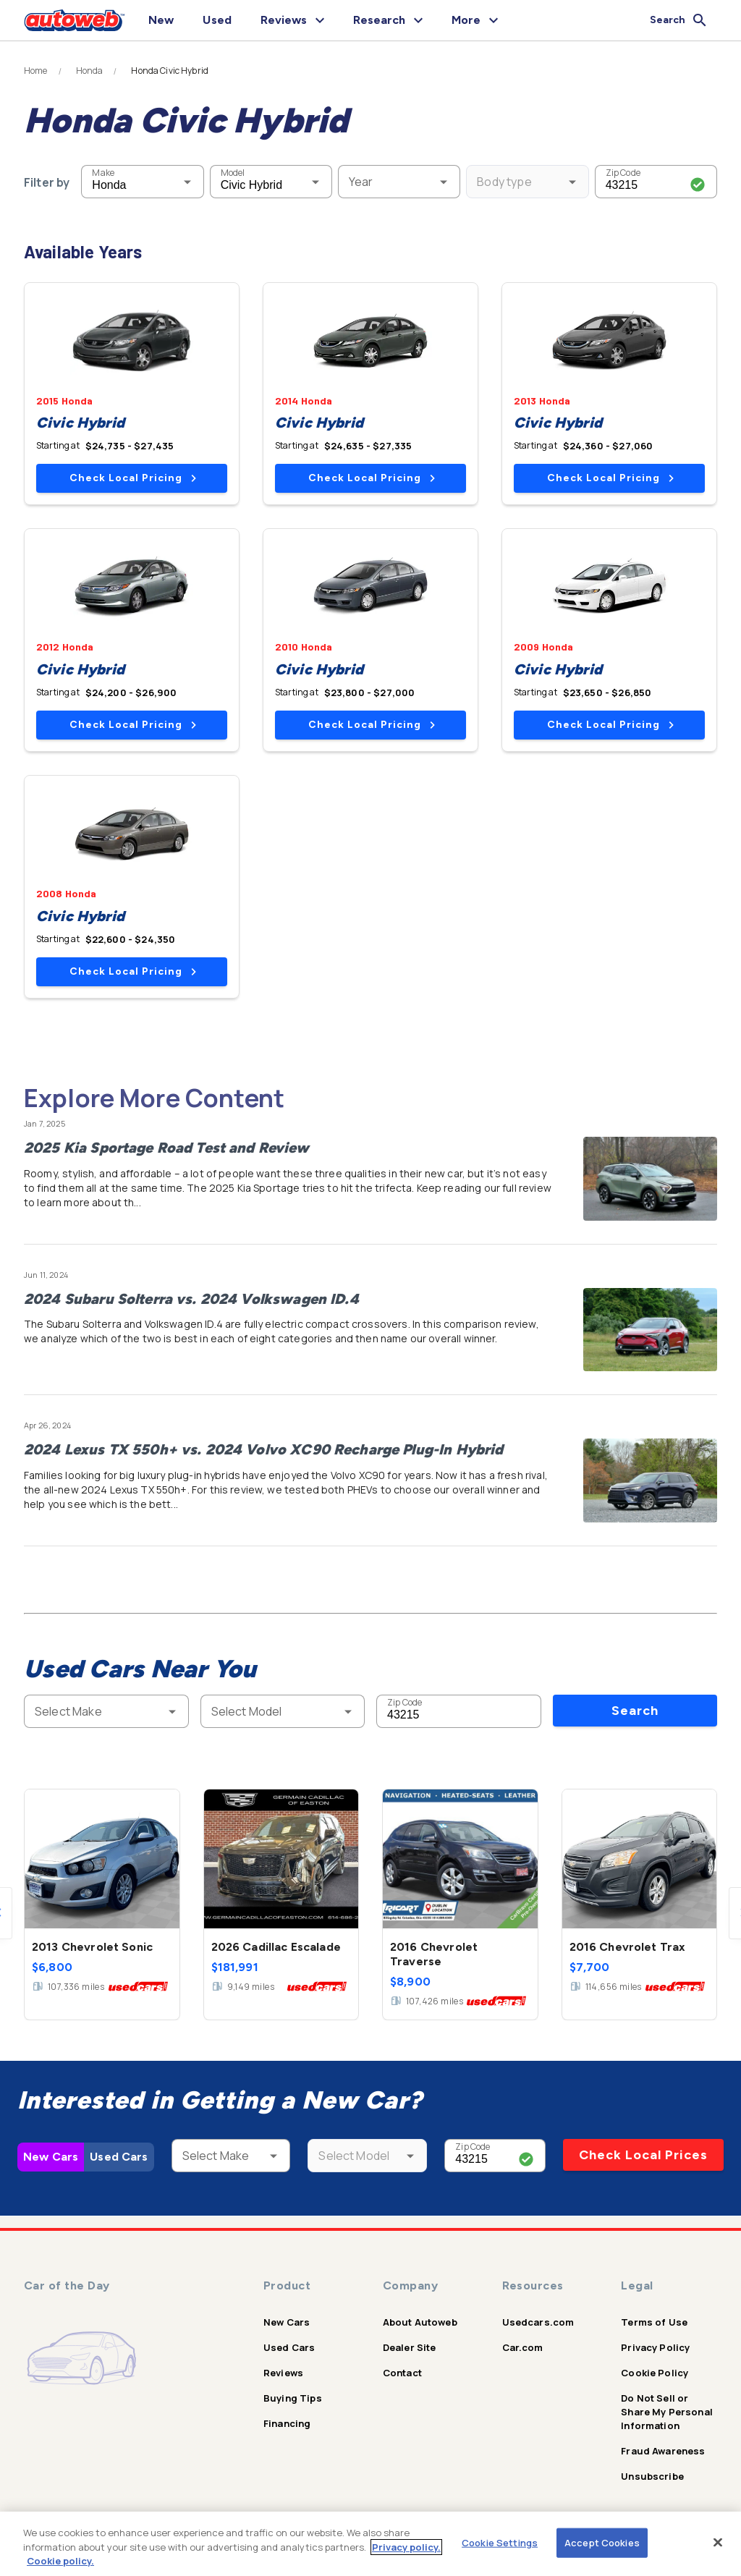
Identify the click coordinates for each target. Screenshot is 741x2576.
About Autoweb (420, 2322)
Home (36, 71)
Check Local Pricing (132, 478)
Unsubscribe (652, 2476)
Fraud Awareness (663, 2450)
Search (635, 1711)
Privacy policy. (406, 2547)
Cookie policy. (60, 2560)
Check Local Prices (643, 2155)
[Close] (718, 2542)
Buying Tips (292, 2398)
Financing (286, 2423)
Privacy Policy (655, 2347)
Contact (402, 2372)
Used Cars (119, 2157)
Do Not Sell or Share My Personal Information (667, 2411)
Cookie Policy (654, 2372)
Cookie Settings (500, 2542)
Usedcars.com (538, 2322)
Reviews (283, 2372)
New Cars (50, 2157)
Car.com (522, 2347)
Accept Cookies (602, 2542)
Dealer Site (409, 2347)
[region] (370, 2544)
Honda (89, 71)
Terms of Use (654, 2322)
